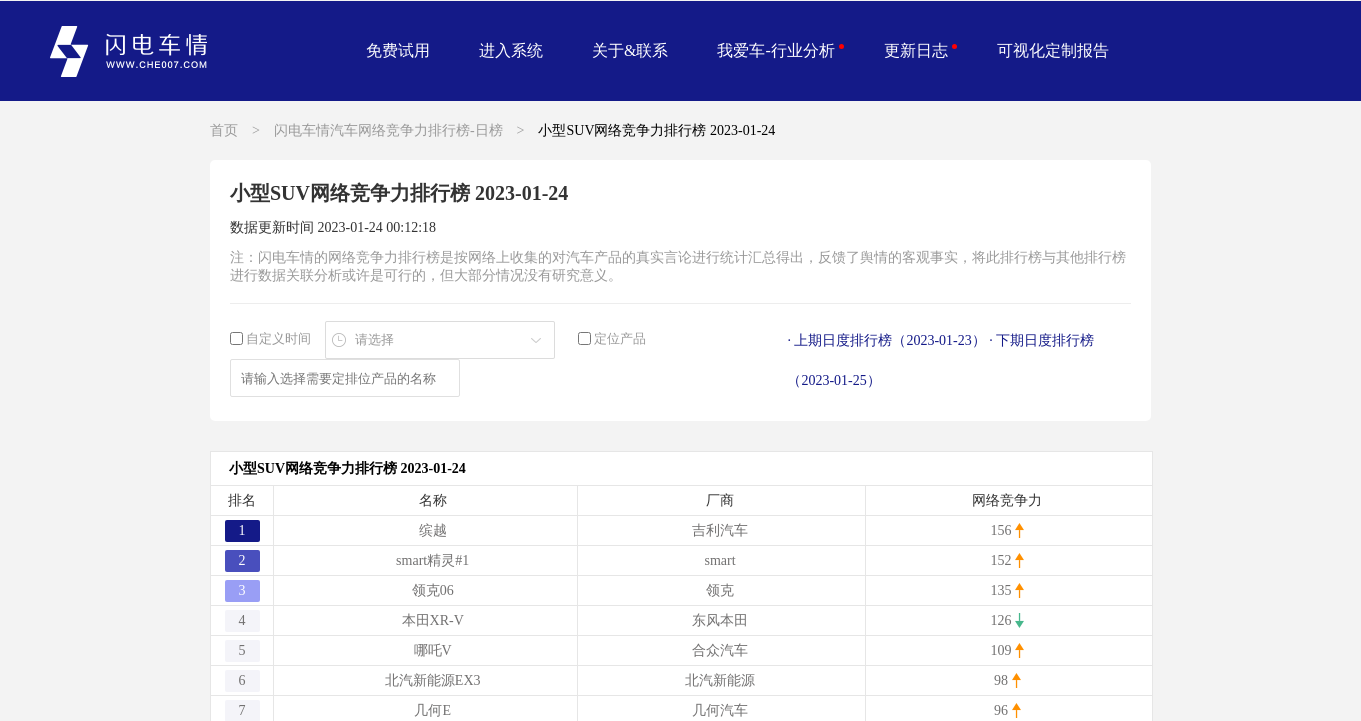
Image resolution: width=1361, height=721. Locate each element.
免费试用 (398, 50)
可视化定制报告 (1053, 50)
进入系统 (511, 50)
